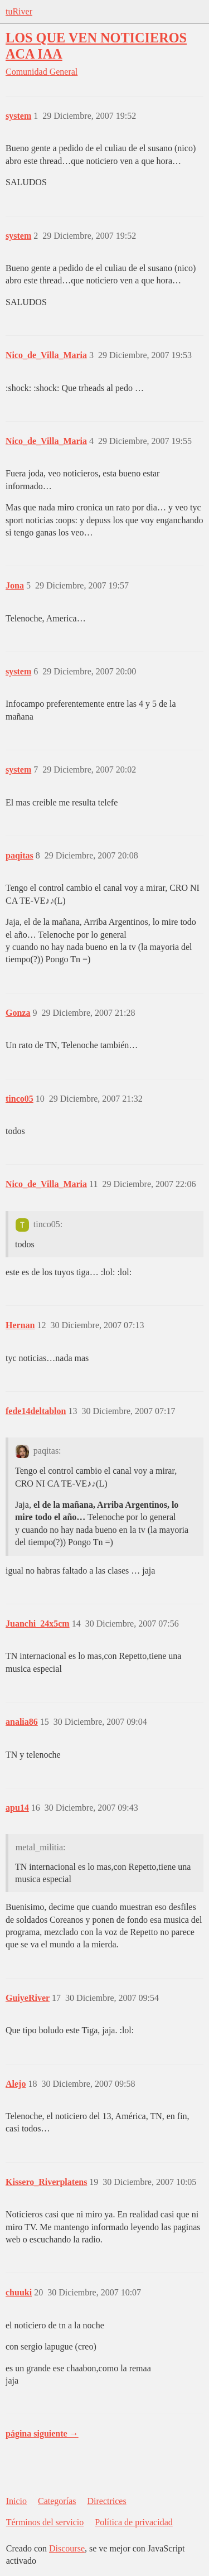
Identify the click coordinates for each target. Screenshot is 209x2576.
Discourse (67, 2548)
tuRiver (19, 11)
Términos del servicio (45, 2522)
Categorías (57, 2501)
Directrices (106, 2501)
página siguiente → (42, 2433)
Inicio (16, 2501)
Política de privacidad (134, 2522)
